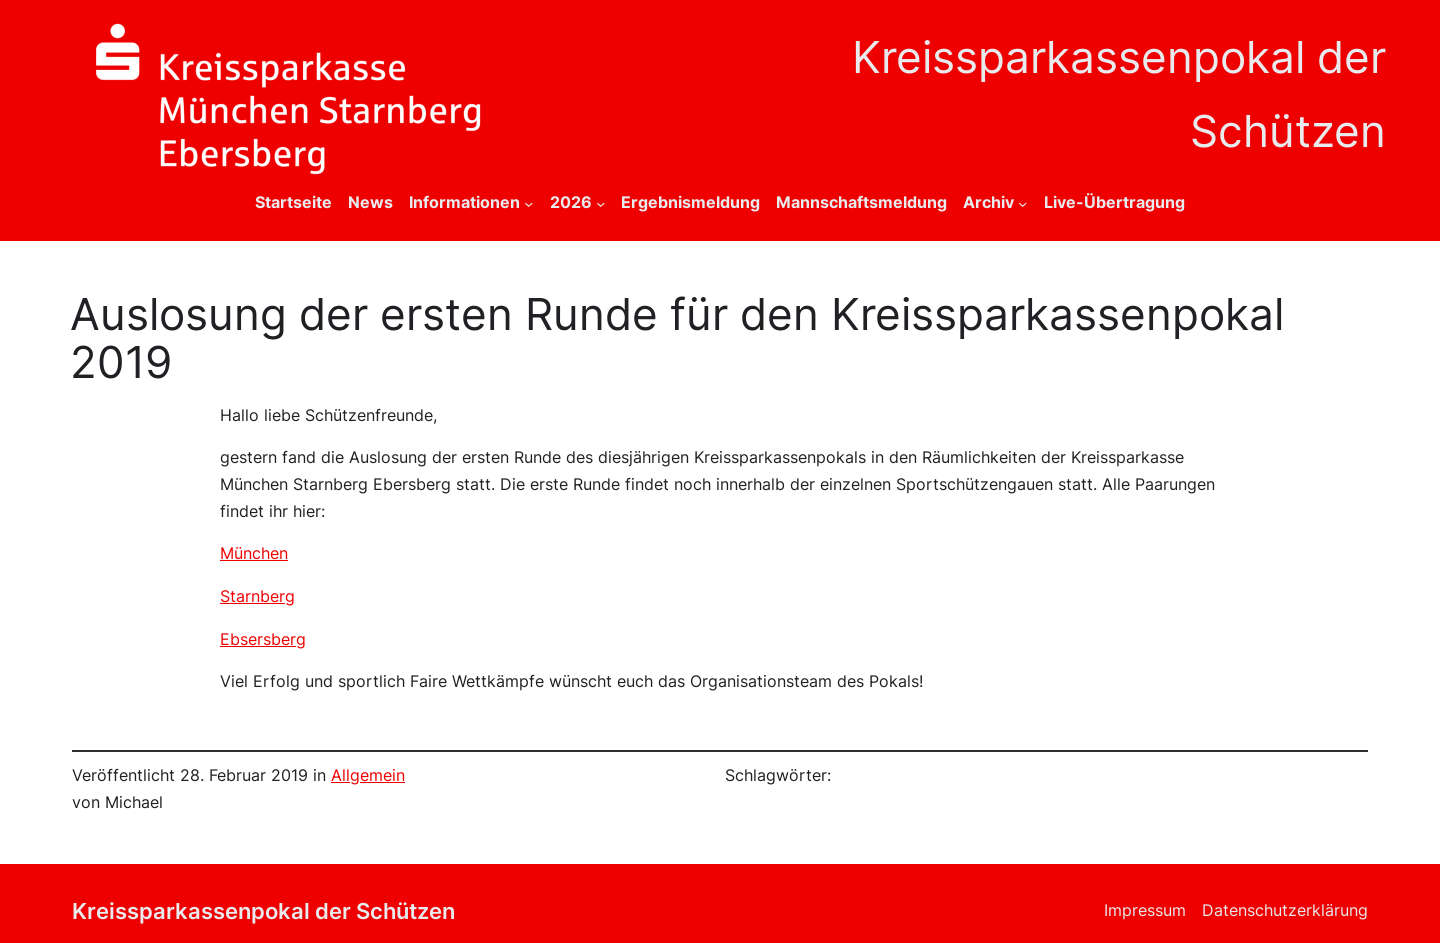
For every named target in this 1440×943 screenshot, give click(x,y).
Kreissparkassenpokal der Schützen (263, 911)
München (254, 553)
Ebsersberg (263, 639)
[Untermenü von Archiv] (1022, 203)
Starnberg (257, 596)
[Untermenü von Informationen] (528, 203)
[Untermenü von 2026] (600, 203)
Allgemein (368, 775)
